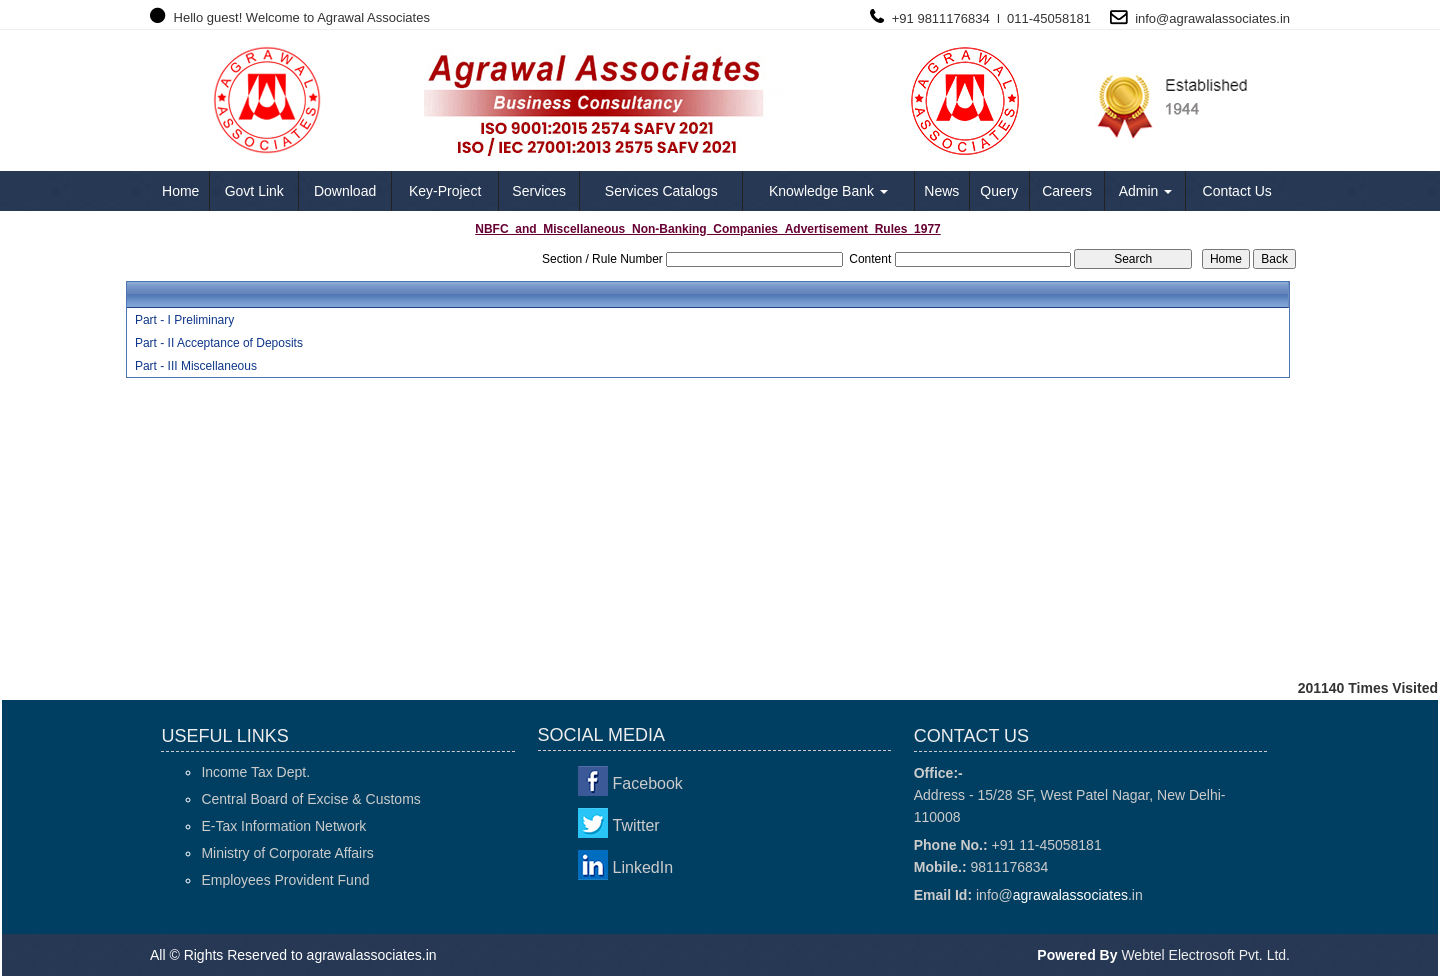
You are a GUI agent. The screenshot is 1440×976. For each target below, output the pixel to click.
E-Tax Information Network (283, 826)
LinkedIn (643, 867)
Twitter (636, 825)
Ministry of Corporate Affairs (287, 853)
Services (539, 191)
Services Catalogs (661, 191)
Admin (1146, 191)
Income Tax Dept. (255, 772)
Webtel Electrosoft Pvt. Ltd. (1205, 955)
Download (345, 191)
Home (180, 191)
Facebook (648, 783)
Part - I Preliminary (184, 320)
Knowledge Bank (828, 191)
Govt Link (254, 191)
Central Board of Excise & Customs (310, 799)
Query (999, 191)
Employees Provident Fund (285, 880)
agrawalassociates (1222, 18)
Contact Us (1237, 191)
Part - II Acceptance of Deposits (219, 343)
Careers (1067, 191)
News (941, 191)
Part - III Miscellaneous (196, 366)
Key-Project (445, 191)
